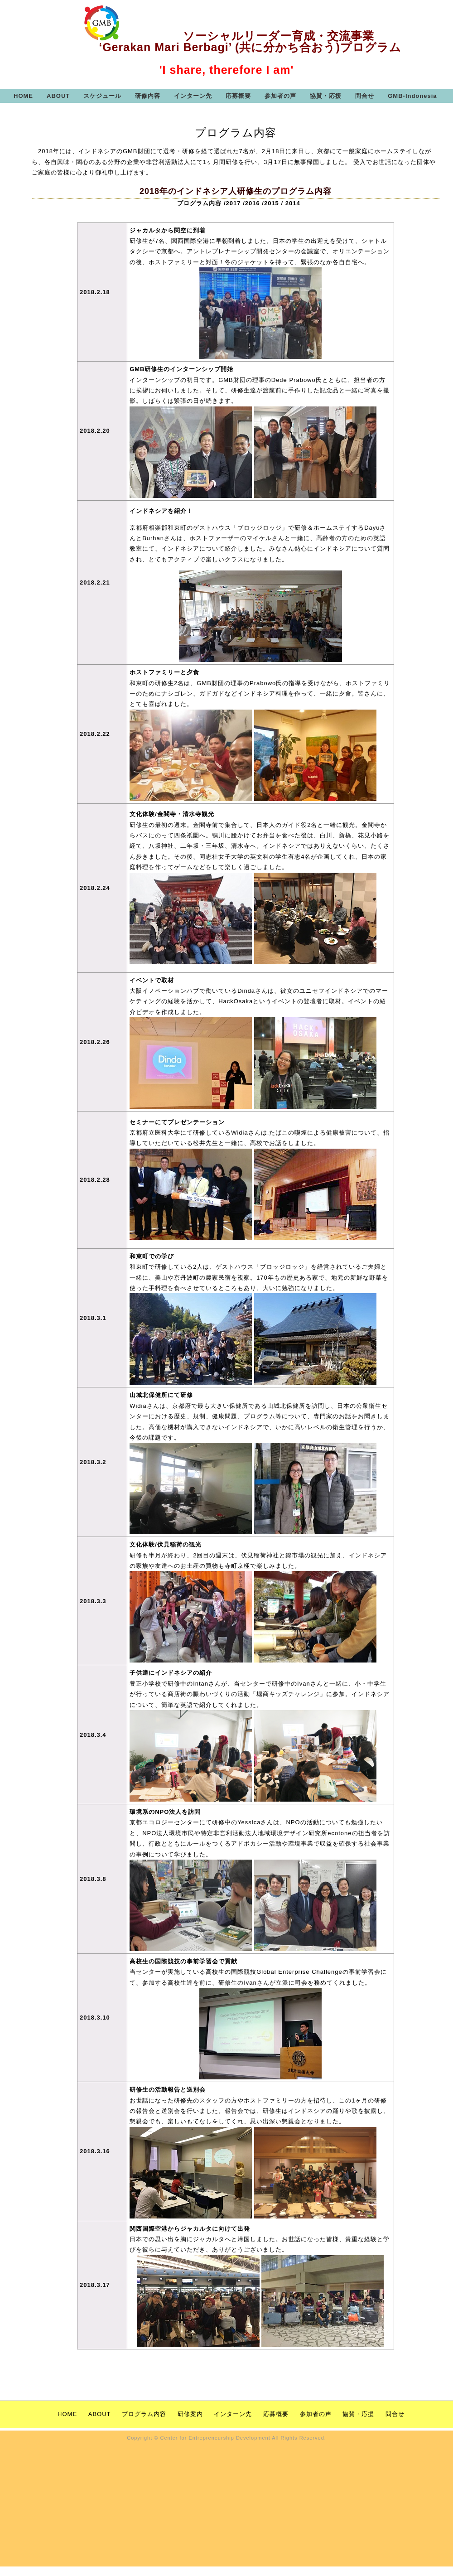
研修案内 (191, 2414)
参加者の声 (280, 95)
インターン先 (193, 95)
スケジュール (102, 95)
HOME (23, 95)
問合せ (364, 95)
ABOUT (58, 95)
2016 (252, 203)
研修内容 (147, 95)
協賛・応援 (326, 95)
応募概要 (238, 95)
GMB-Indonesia (412, 95)
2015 (271, 203)
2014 (292, 203)
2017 (233, 203)
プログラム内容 (199, 203)
